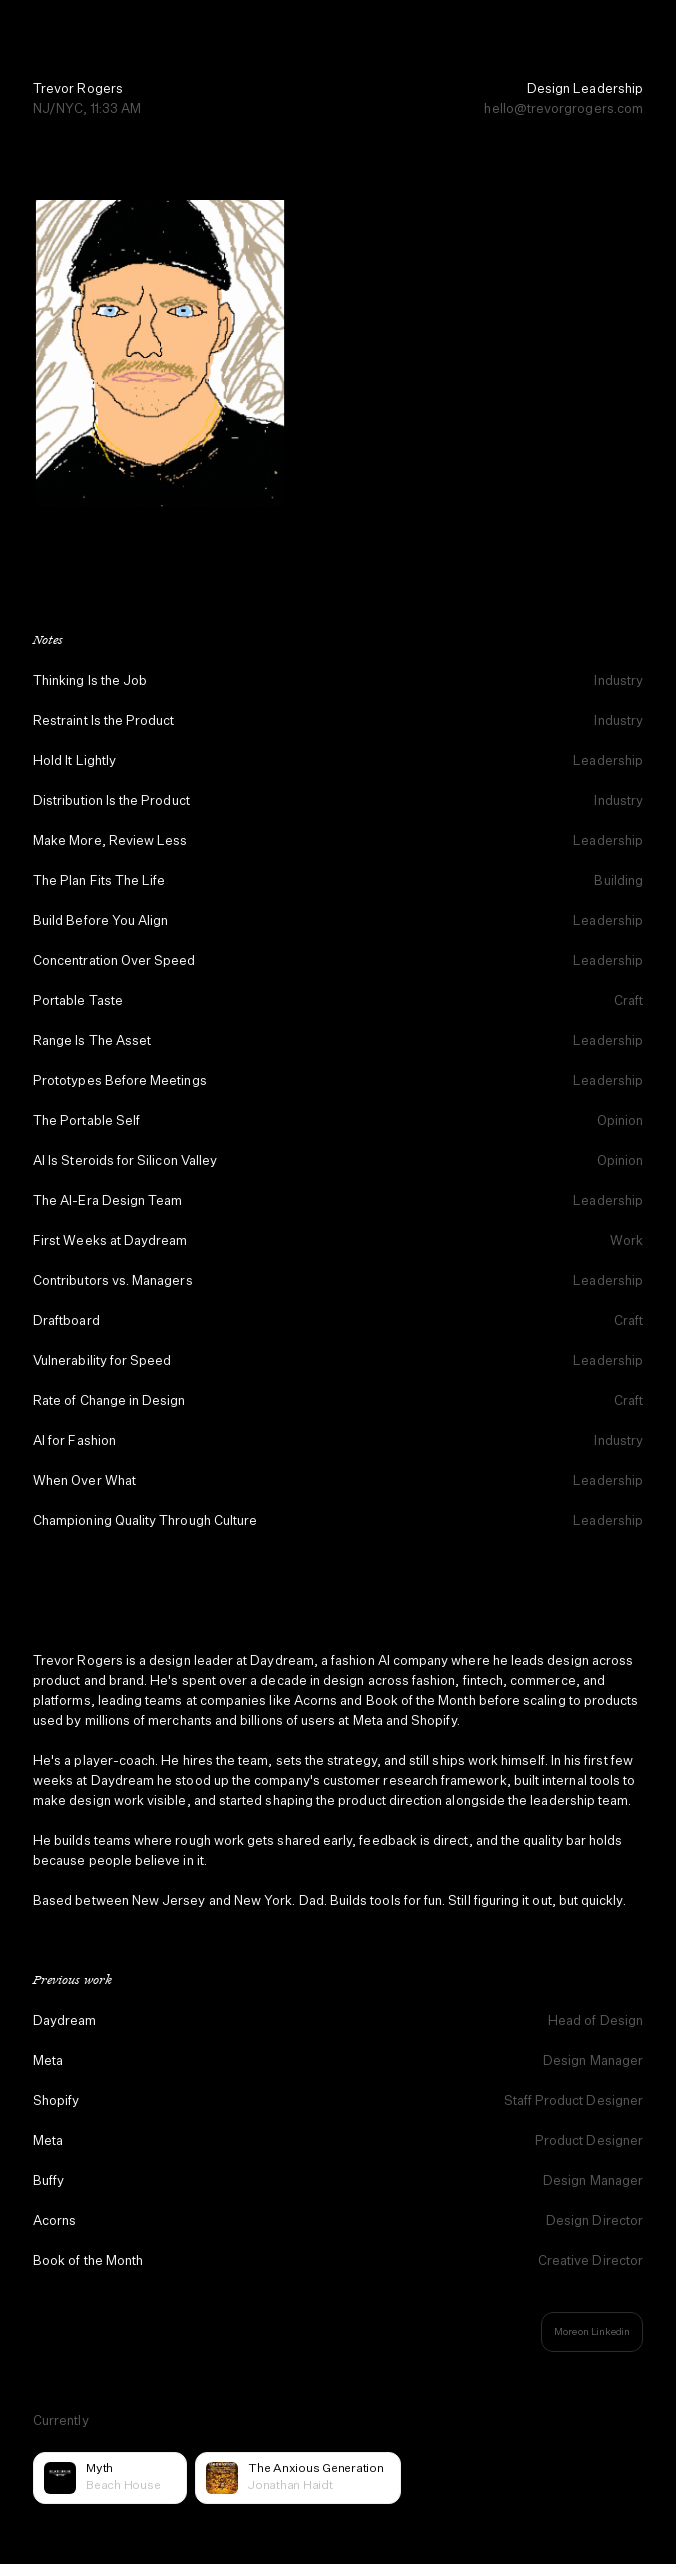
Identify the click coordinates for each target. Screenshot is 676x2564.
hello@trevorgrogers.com (563, 109)
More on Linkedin (592, 2332)
